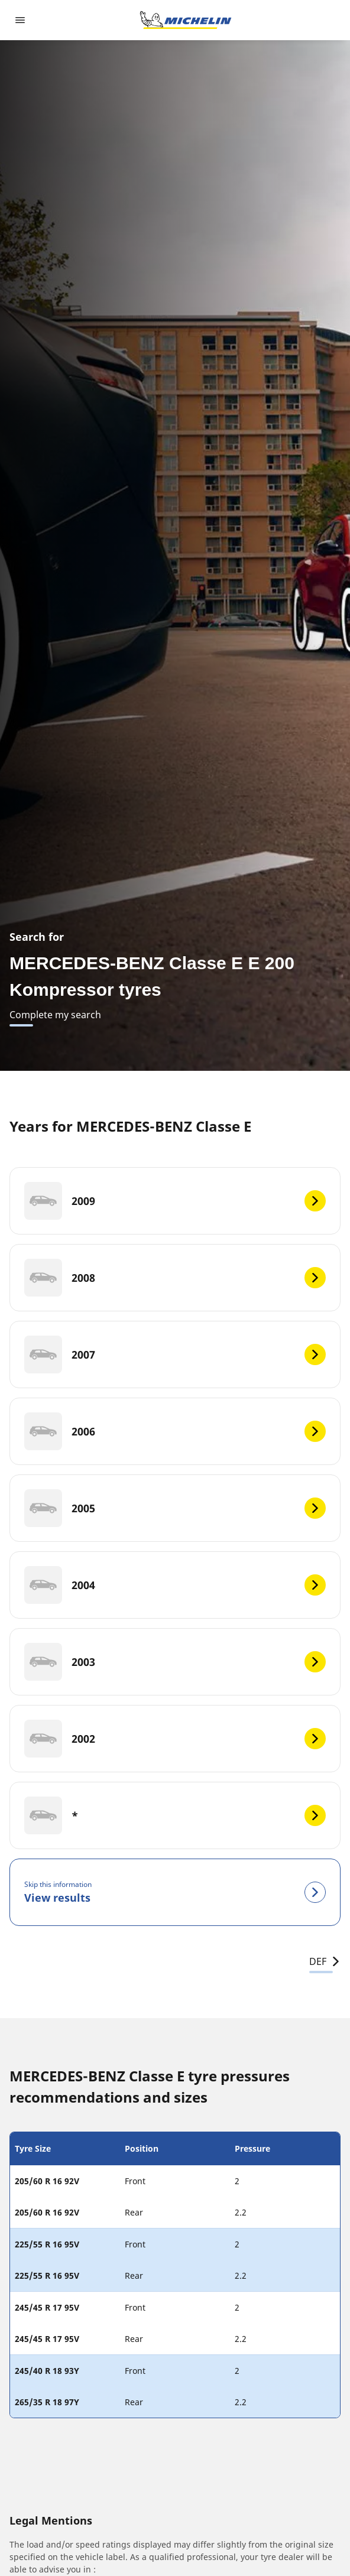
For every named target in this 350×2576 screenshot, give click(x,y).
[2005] (175, 1508)
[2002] (175, 1738)
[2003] (175, 1661)
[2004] (175, 1585)
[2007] (175, 1354)
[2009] (175, 1201)
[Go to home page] (185, 20)
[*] (175, 1815)
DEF (325, 1961)
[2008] (175, 1277)
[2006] (175, 1431)
